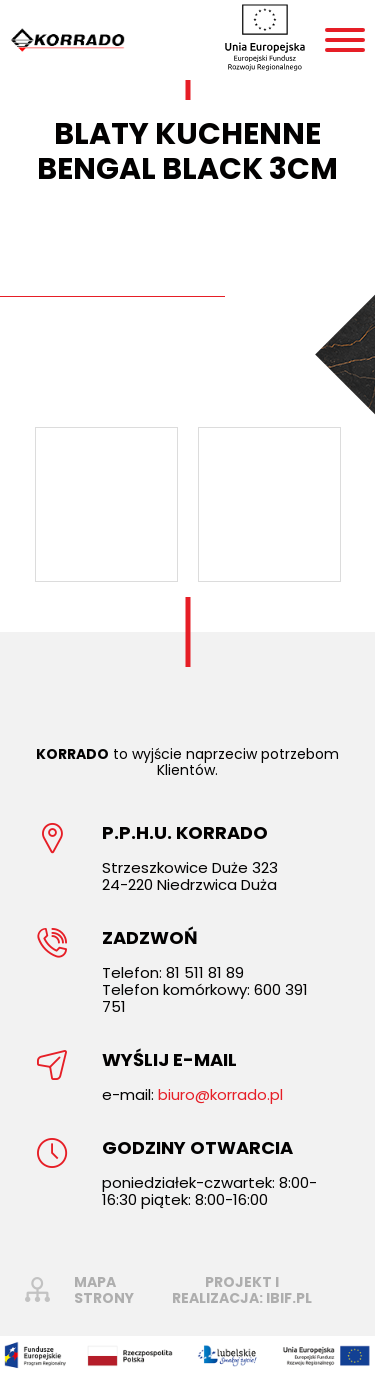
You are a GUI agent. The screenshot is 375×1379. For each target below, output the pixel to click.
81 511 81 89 (205, 972)
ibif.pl (289, 1298)
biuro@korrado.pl (220, 1094)
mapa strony (104, 1290)
